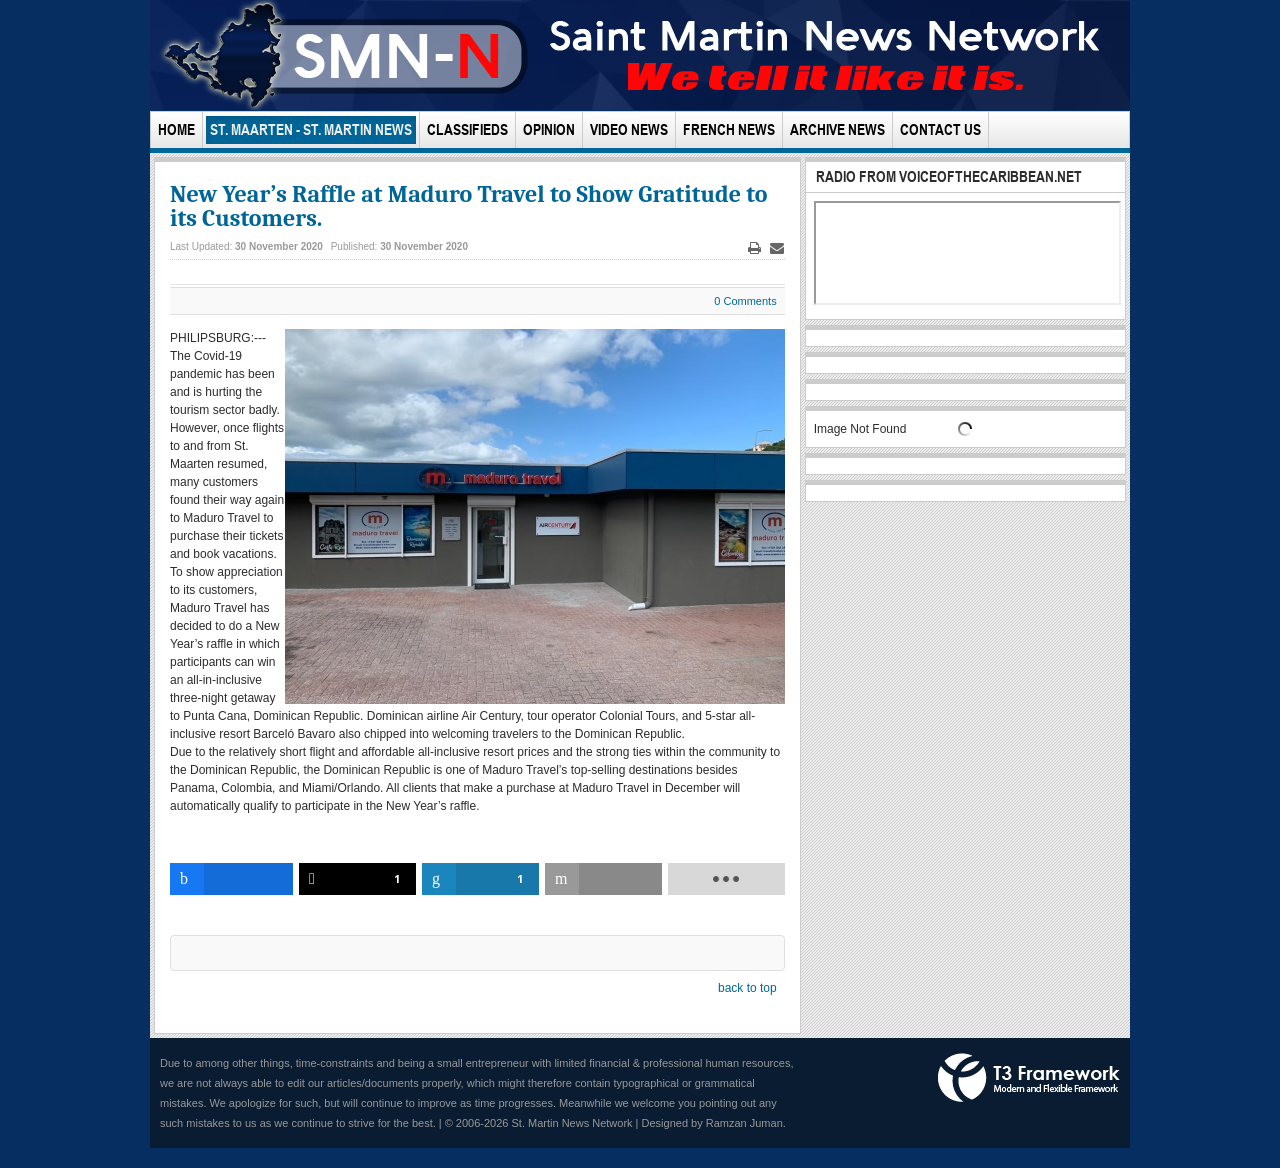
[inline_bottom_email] (603, 879)
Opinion (549, 129)
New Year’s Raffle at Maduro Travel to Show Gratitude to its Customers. (468, 206)
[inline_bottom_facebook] (231, 879)
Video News (629, 129)
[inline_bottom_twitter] (357, 879)
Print (754, 248)
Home (176, 129)
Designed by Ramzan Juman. (714, 1123)
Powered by (1029, 1078)
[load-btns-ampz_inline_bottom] (726, 879)
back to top (747, 988)
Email (777, 248)
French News (729, 129)
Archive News (837, 129)
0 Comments (745, 301)
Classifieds (467, 129)
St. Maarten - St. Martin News (311, 129)
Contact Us (940, 129)
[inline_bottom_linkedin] (480, 879)
